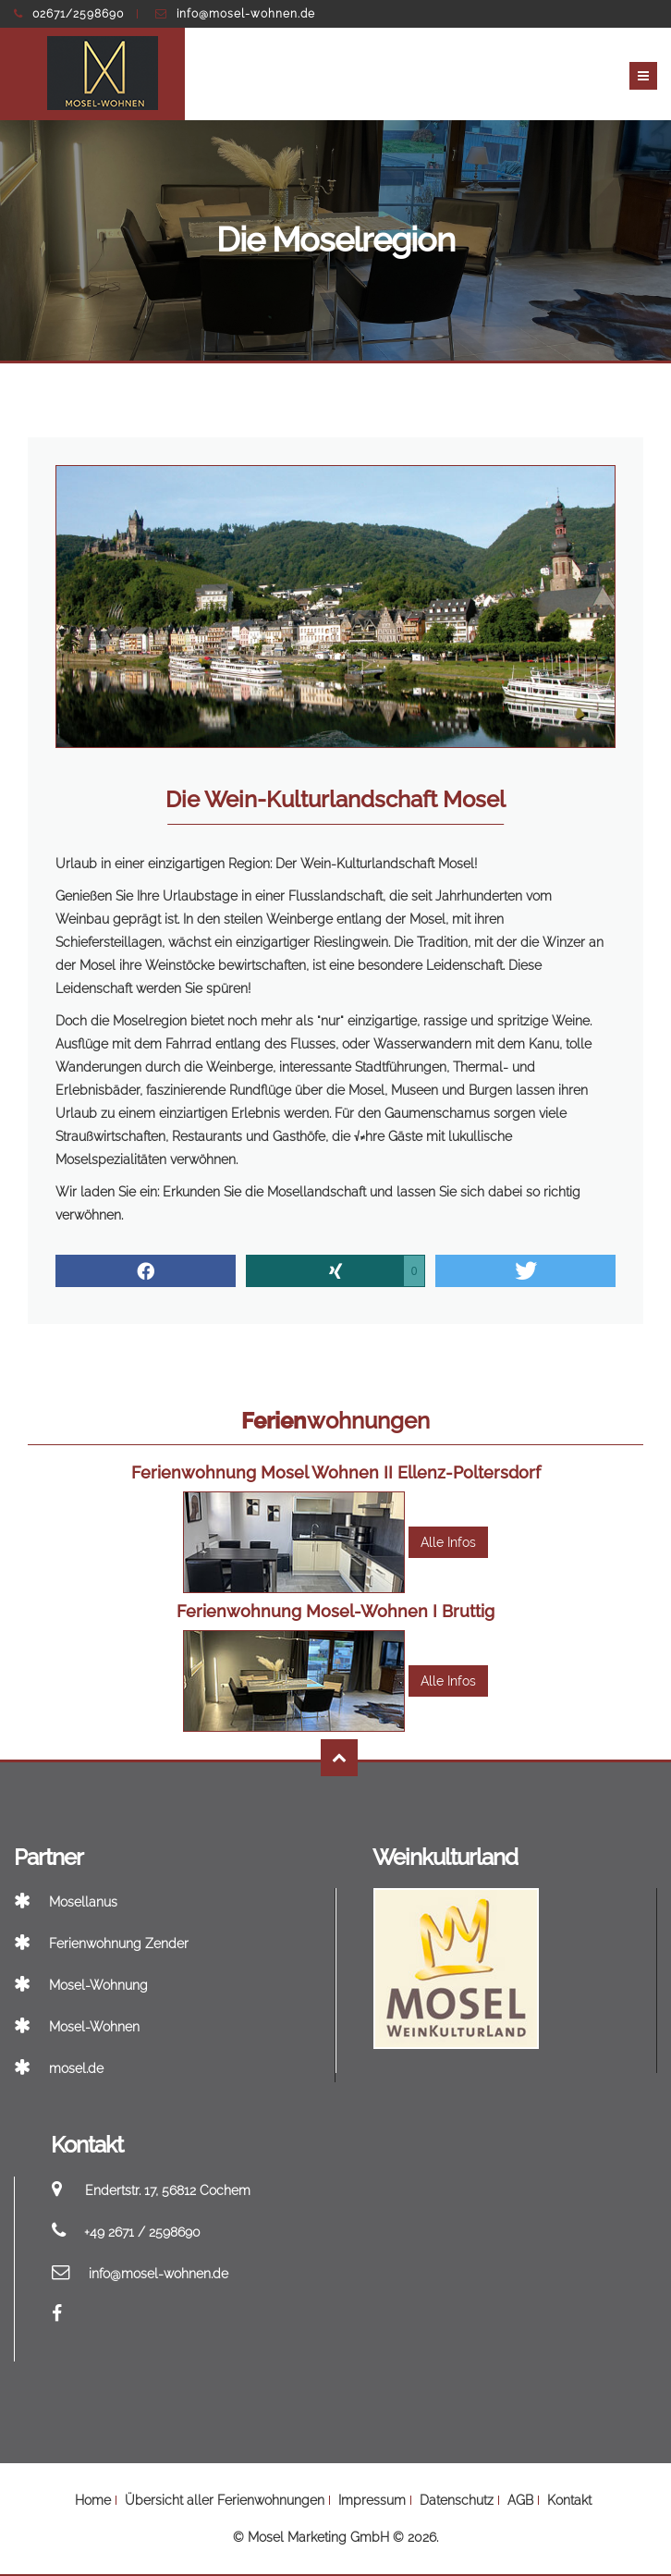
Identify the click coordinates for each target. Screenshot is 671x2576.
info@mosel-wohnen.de (235, 13)
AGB (520, 2500)
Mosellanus (65, 1902)
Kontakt (569, 2500)
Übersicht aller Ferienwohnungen (224, 2500)
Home (93, 2500)
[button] (145, 1271)
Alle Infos (448, 1542)
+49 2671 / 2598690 (142, 2232)
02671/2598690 (69, 13)
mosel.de (59, 2068)
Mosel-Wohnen (77, 2026)
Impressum (372, 2500)
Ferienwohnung (336, 1472)
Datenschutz (457, 2500)
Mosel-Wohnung (81, 1985)
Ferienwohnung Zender (101, 1943)
